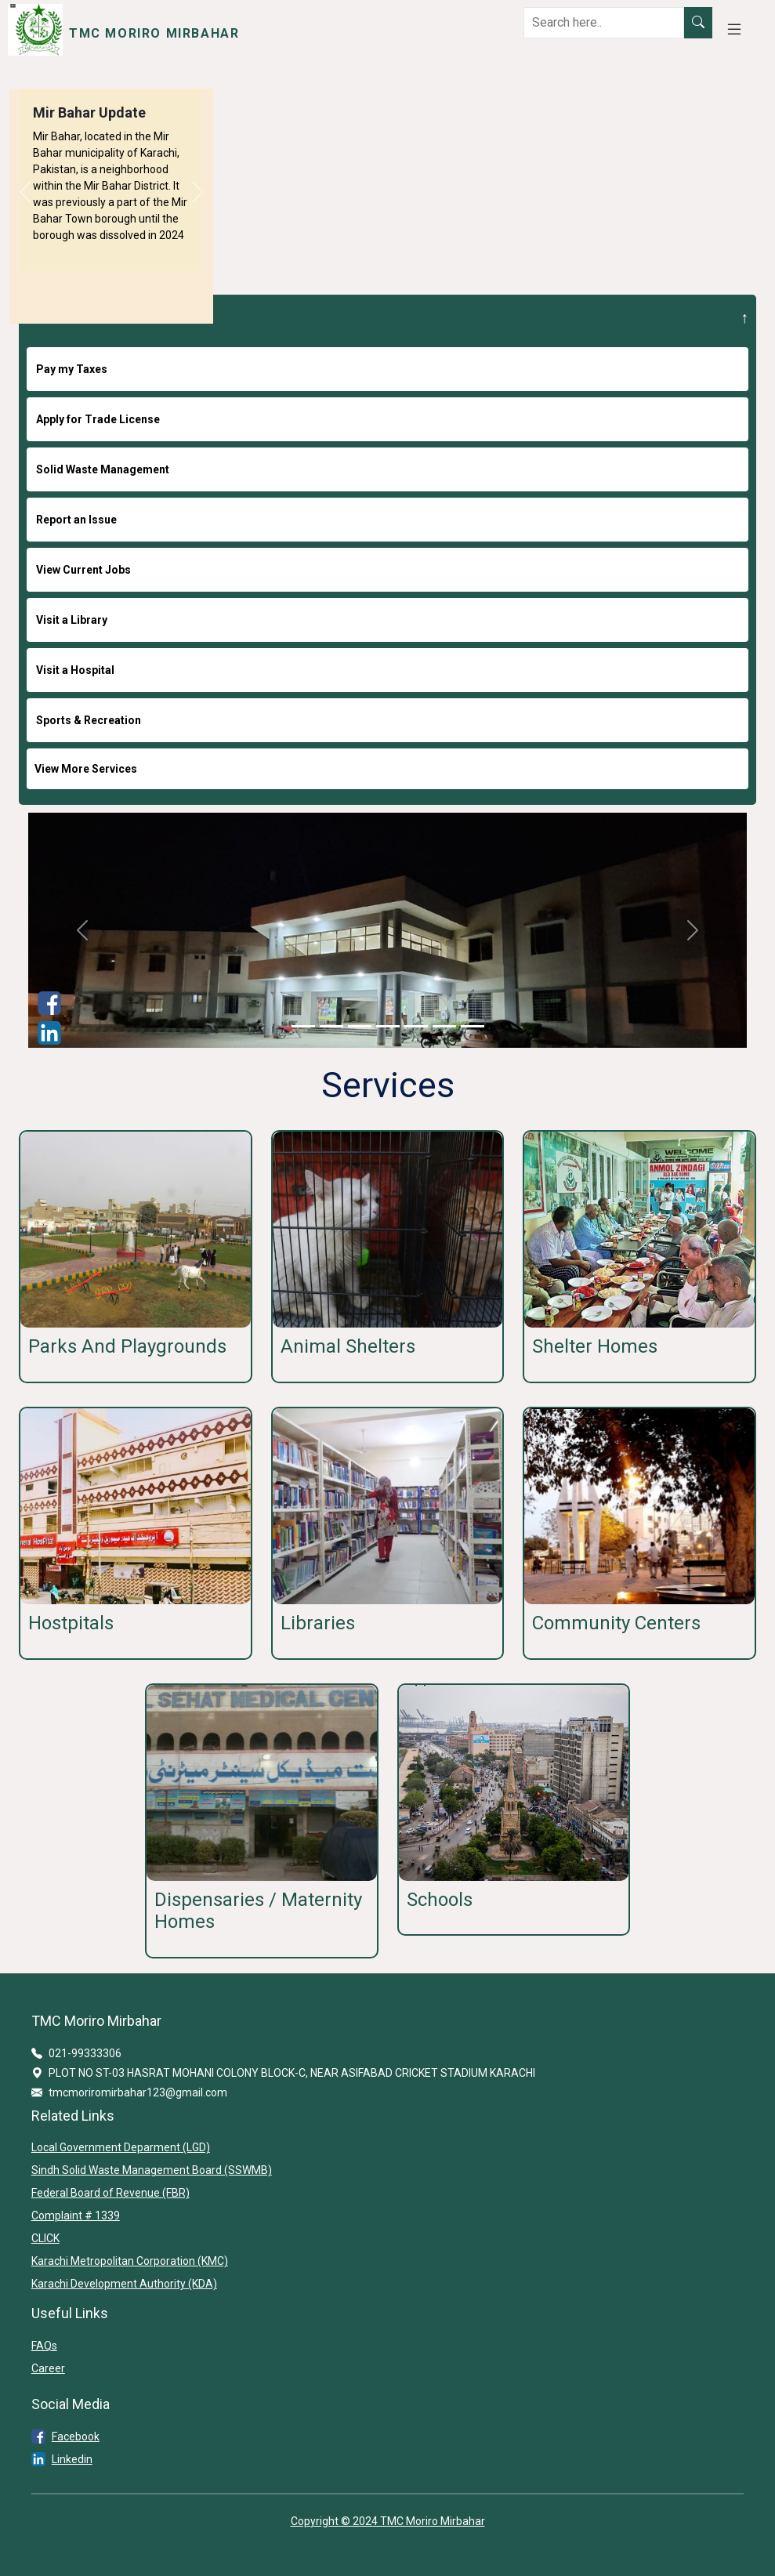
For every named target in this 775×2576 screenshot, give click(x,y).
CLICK (45, 2238)
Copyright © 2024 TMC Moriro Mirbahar (388, 2521)
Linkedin (72, 2459)
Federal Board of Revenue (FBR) (110, 2193)
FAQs (44, 2345)
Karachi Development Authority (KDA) (124, 2283)
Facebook (76, 2436)
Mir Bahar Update (89, 112)
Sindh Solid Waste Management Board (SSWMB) (151, 2170)
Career (48, 2368)
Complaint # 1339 (75, 2215)
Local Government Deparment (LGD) (120, 2147)
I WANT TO (65, 317)
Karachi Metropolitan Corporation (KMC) (129, 2261)
